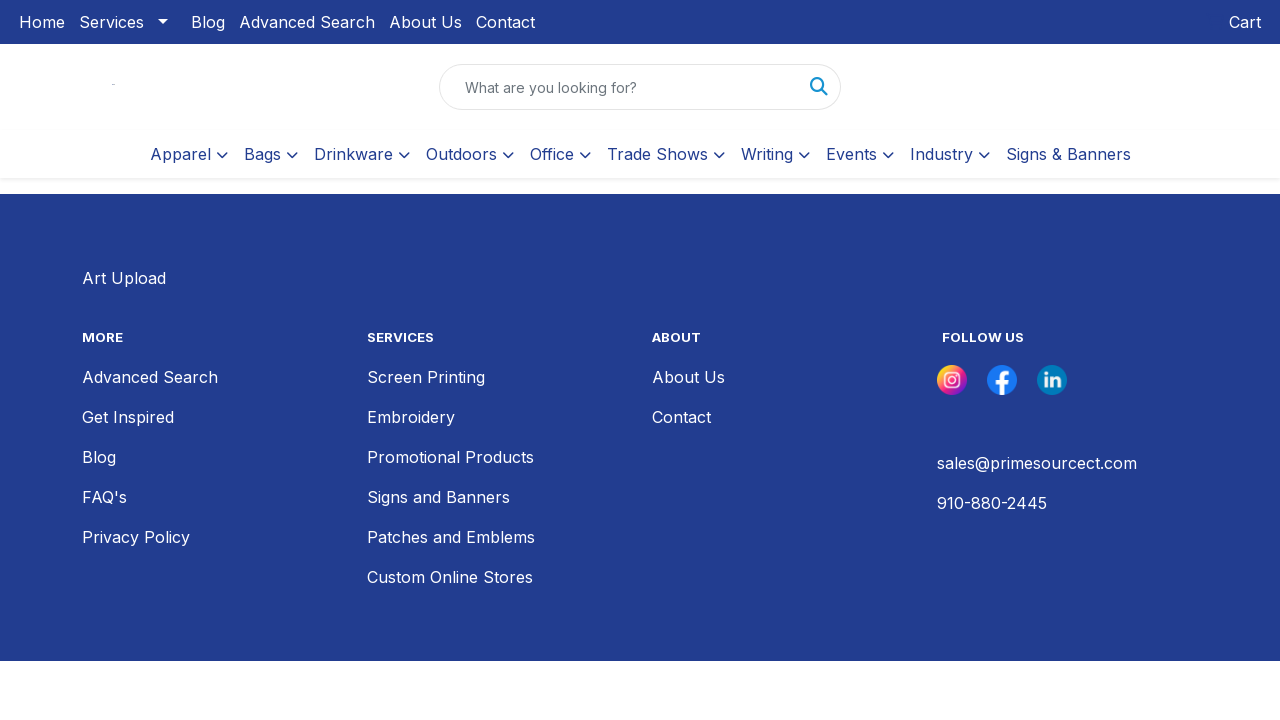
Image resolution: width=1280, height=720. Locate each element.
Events (851, 154)
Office (552, 154)
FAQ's (104, 497)
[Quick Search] (619, 87)
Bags (262, 154)
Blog (208, 22)
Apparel (180, 154)
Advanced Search (307, 22)
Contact (505, 22)
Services (111, 22)
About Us (425, 22)
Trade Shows (657, 154)
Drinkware (353, 154)
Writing (767, 154)
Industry (941, 154)
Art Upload (124, 278)
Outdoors (461, 154)
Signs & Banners (1068, 154)
